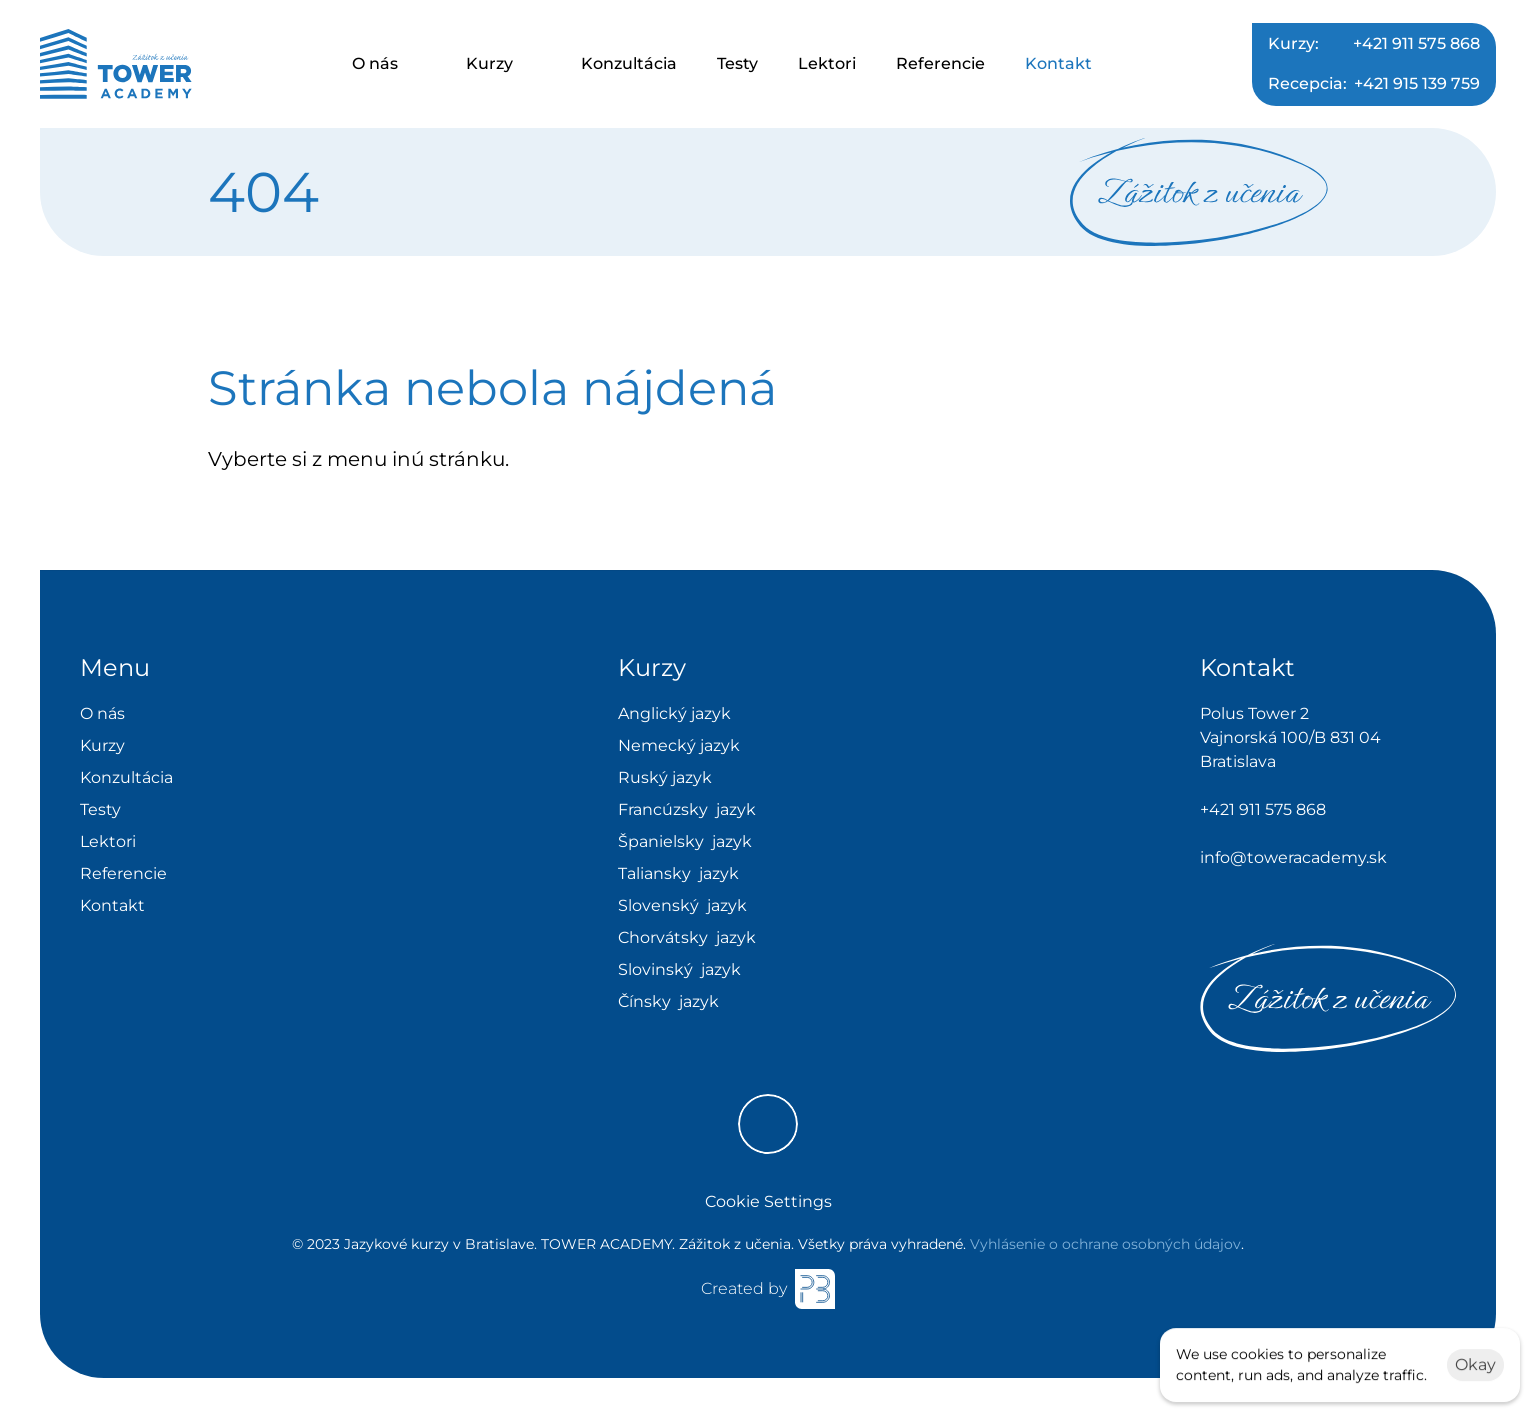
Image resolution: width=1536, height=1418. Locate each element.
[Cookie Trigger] (768, 1202)
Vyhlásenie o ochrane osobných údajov (1105, 1244)
